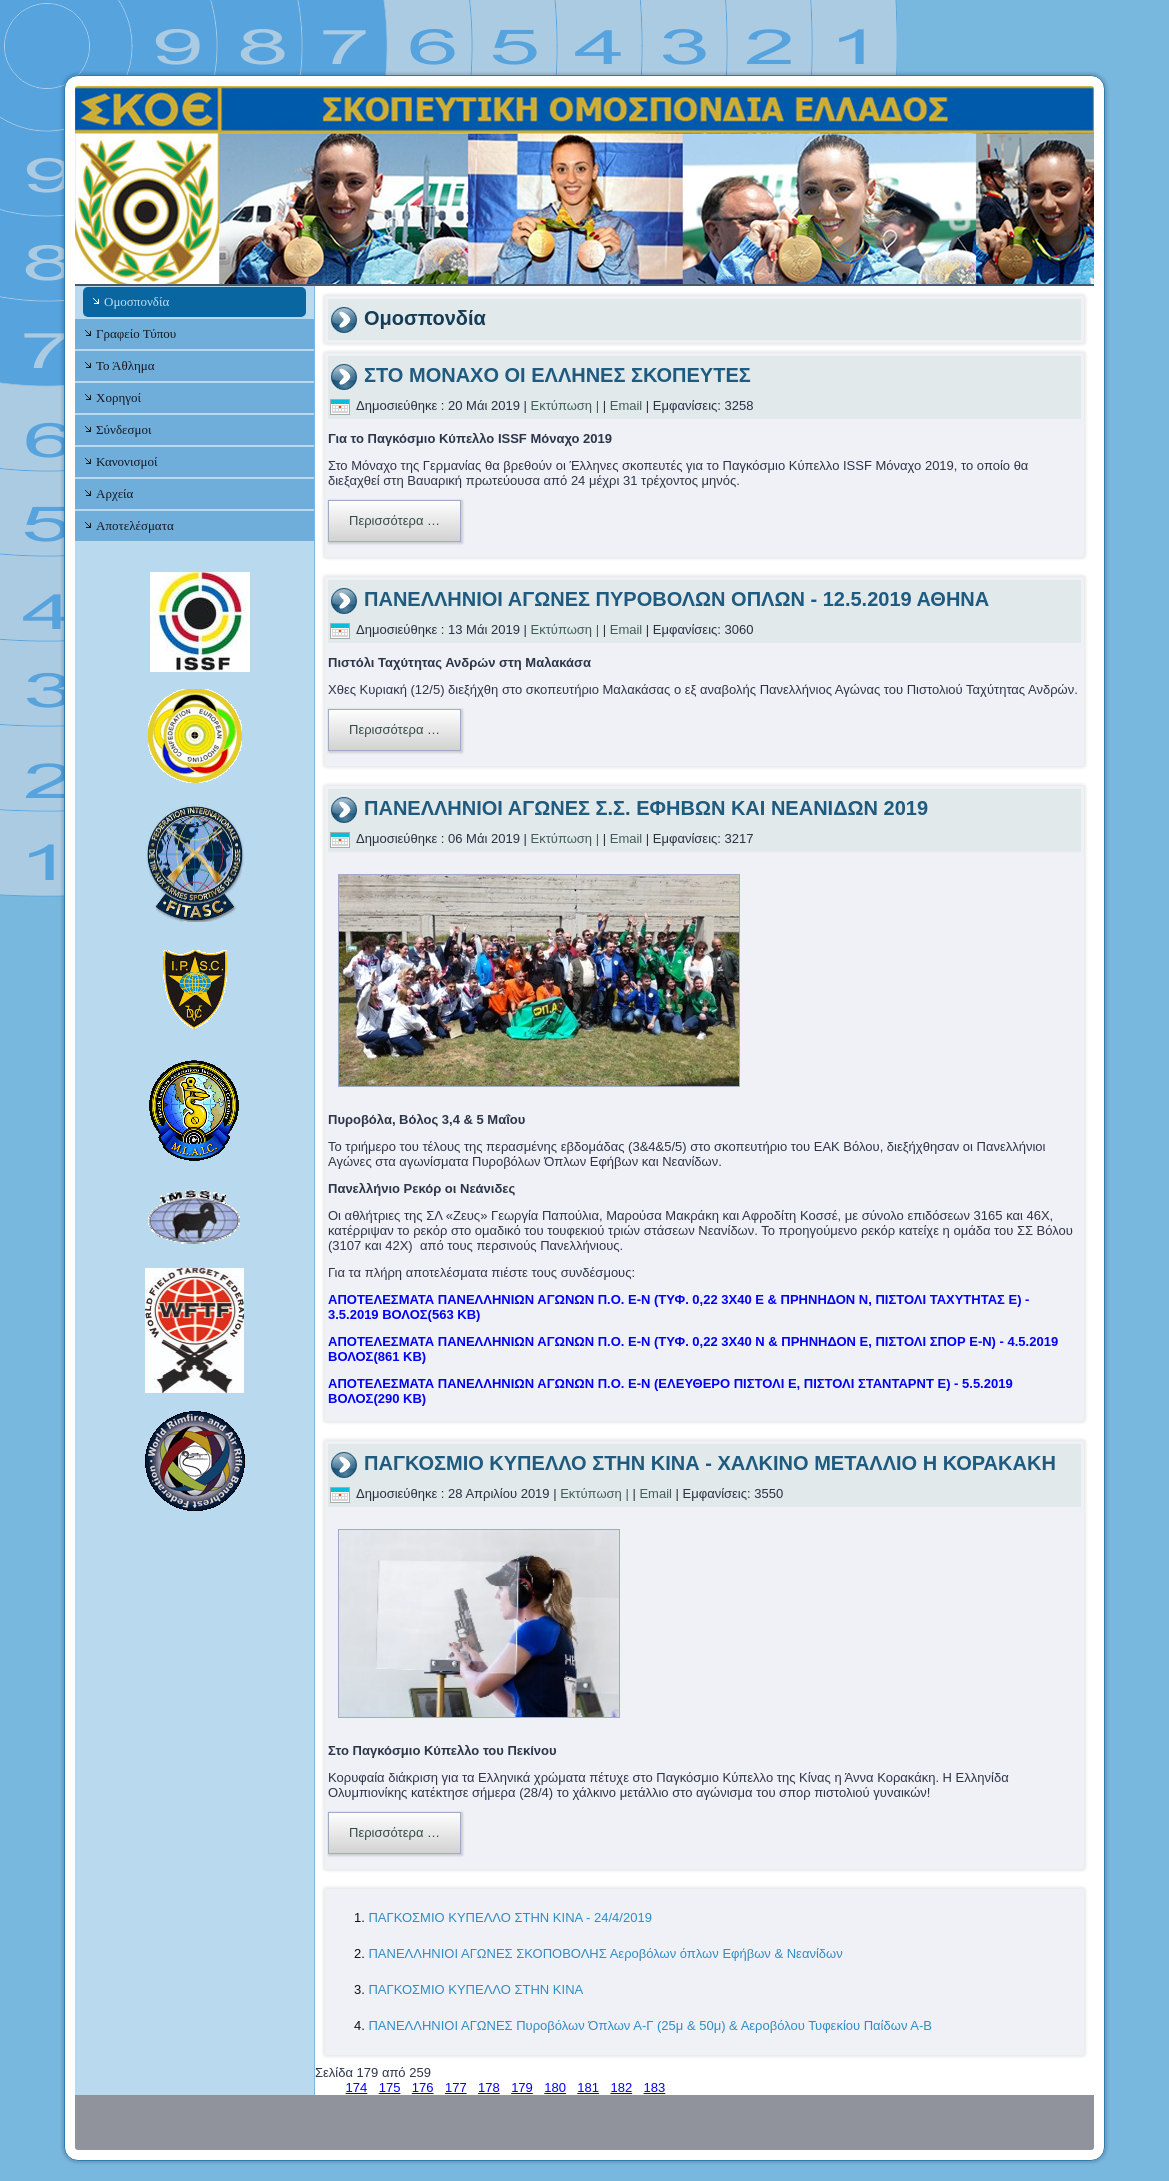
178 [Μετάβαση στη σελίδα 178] (489, 2087)
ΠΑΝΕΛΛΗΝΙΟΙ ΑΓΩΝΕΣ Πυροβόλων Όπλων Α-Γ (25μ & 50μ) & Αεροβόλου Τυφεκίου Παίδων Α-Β (650, 2025)
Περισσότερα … (394, 520)
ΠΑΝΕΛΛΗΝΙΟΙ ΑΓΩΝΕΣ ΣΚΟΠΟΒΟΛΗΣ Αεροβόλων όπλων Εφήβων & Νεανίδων (605, 1953)
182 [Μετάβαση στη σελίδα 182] (621, 2087)
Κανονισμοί (126, 461)
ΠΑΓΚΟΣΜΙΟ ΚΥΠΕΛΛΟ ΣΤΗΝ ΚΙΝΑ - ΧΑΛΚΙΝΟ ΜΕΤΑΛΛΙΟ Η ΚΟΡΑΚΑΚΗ (710, 1463)
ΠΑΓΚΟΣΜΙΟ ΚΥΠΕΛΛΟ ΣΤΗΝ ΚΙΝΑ (475, 1989)
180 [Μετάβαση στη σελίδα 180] (555, 2087)
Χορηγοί (118, 397)
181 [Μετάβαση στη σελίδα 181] (588, 2087)
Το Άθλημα (125, 365)
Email (626, 405)
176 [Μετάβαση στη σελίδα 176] (423, 2087)
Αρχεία (114, 493)
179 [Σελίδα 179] (522, 2087)
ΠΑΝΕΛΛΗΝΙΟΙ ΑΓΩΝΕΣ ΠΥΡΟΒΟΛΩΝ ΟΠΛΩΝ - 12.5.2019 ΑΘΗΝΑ (676, 599)
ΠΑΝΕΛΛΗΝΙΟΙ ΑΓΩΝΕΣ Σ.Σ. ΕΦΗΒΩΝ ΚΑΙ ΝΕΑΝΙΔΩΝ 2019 (646, 808)
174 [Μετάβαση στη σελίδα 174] (357, 2087)
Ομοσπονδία (136, 301)
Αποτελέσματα (135, 525)
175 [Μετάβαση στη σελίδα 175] (390, 2087)
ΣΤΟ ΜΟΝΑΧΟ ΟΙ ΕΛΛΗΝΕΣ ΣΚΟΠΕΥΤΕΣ (557, 375)
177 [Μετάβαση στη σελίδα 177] (456, 2087)
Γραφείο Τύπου (136, 333)
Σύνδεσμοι (123, 429)
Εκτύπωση (562, 405)
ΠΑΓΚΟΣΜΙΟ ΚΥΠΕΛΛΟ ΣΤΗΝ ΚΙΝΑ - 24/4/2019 (509, 1917)
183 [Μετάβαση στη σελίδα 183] (655, 2087)
